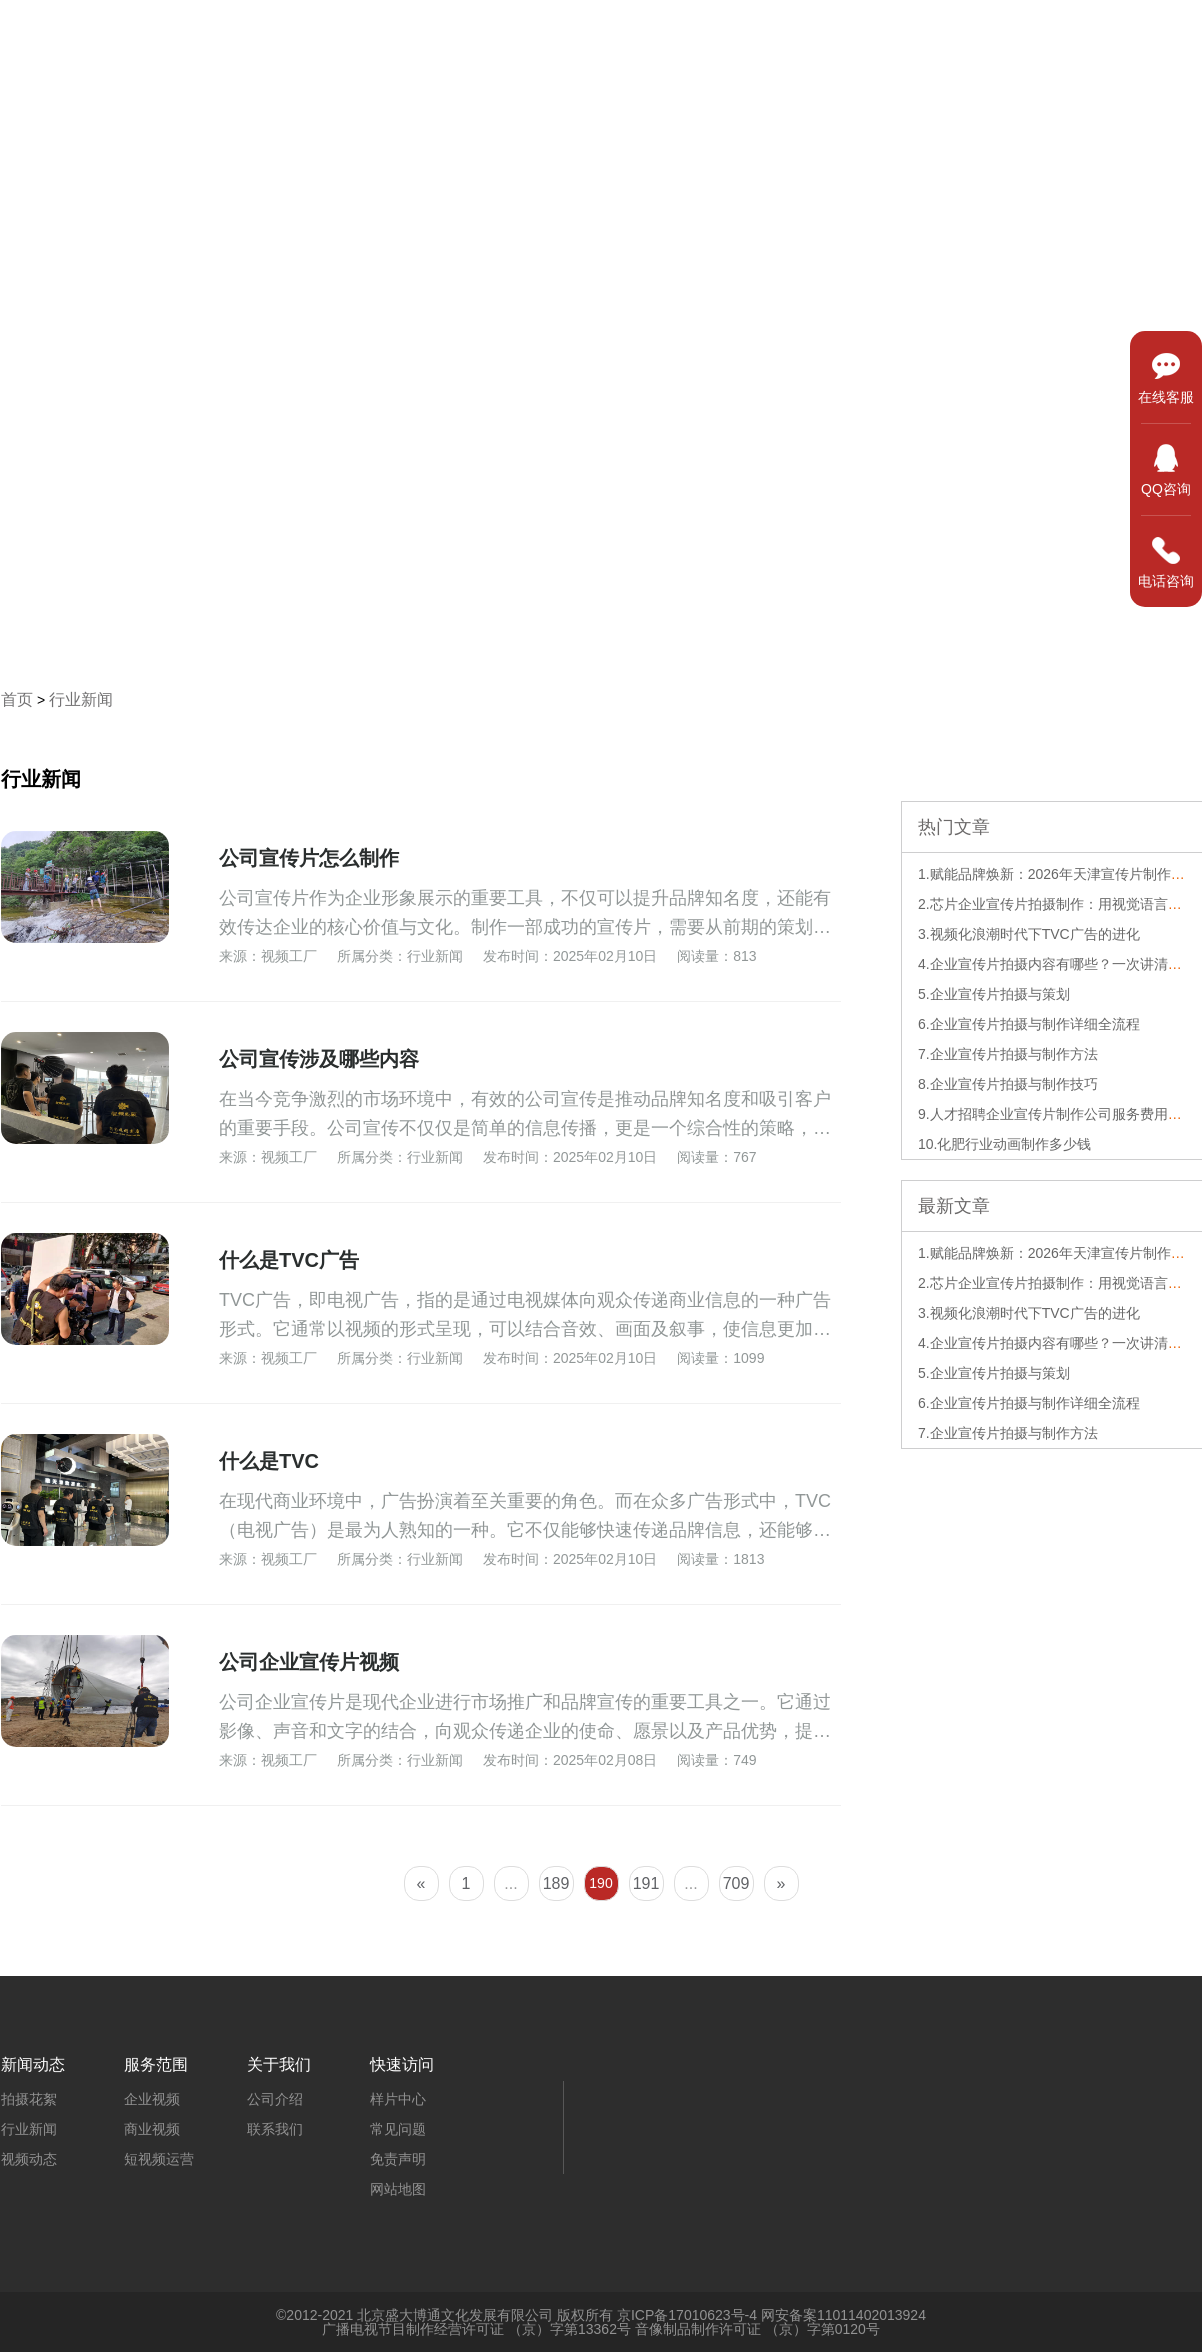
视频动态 (29, 2159)
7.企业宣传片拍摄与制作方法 (1008, 1054)
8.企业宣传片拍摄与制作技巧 (1008, 1084)
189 (556, 1883)
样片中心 (762, 36)
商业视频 (152, 2129)
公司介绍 (275, 2099)
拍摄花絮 (29, 2099)
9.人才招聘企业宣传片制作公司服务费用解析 (1057, 1114)
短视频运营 (159, 2159)
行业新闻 (81, 699)
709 (736, 1883)
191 (646, 1883)
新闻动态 (1012, 36)
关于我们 (1137, 36)
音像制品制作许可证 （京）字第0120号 (757, 2329)
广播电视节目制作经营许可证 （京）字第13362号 (476, 2329)
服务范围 (887, 36)
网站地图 (398, 2189)
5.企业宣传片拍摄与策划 (994, 994)
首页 (653, 36)
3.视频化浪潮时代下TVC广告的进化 (1029, 934)
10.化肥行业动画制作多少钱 (1004, 1144)
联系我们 (275, 2129)
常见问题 (398, 2129)
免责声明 (398, 2159)
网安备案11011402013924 (843, 2315)
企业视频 (152, 2099)
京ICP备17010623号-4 (687, 2315)
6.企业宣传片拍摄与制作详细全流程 (1029, 1024)
